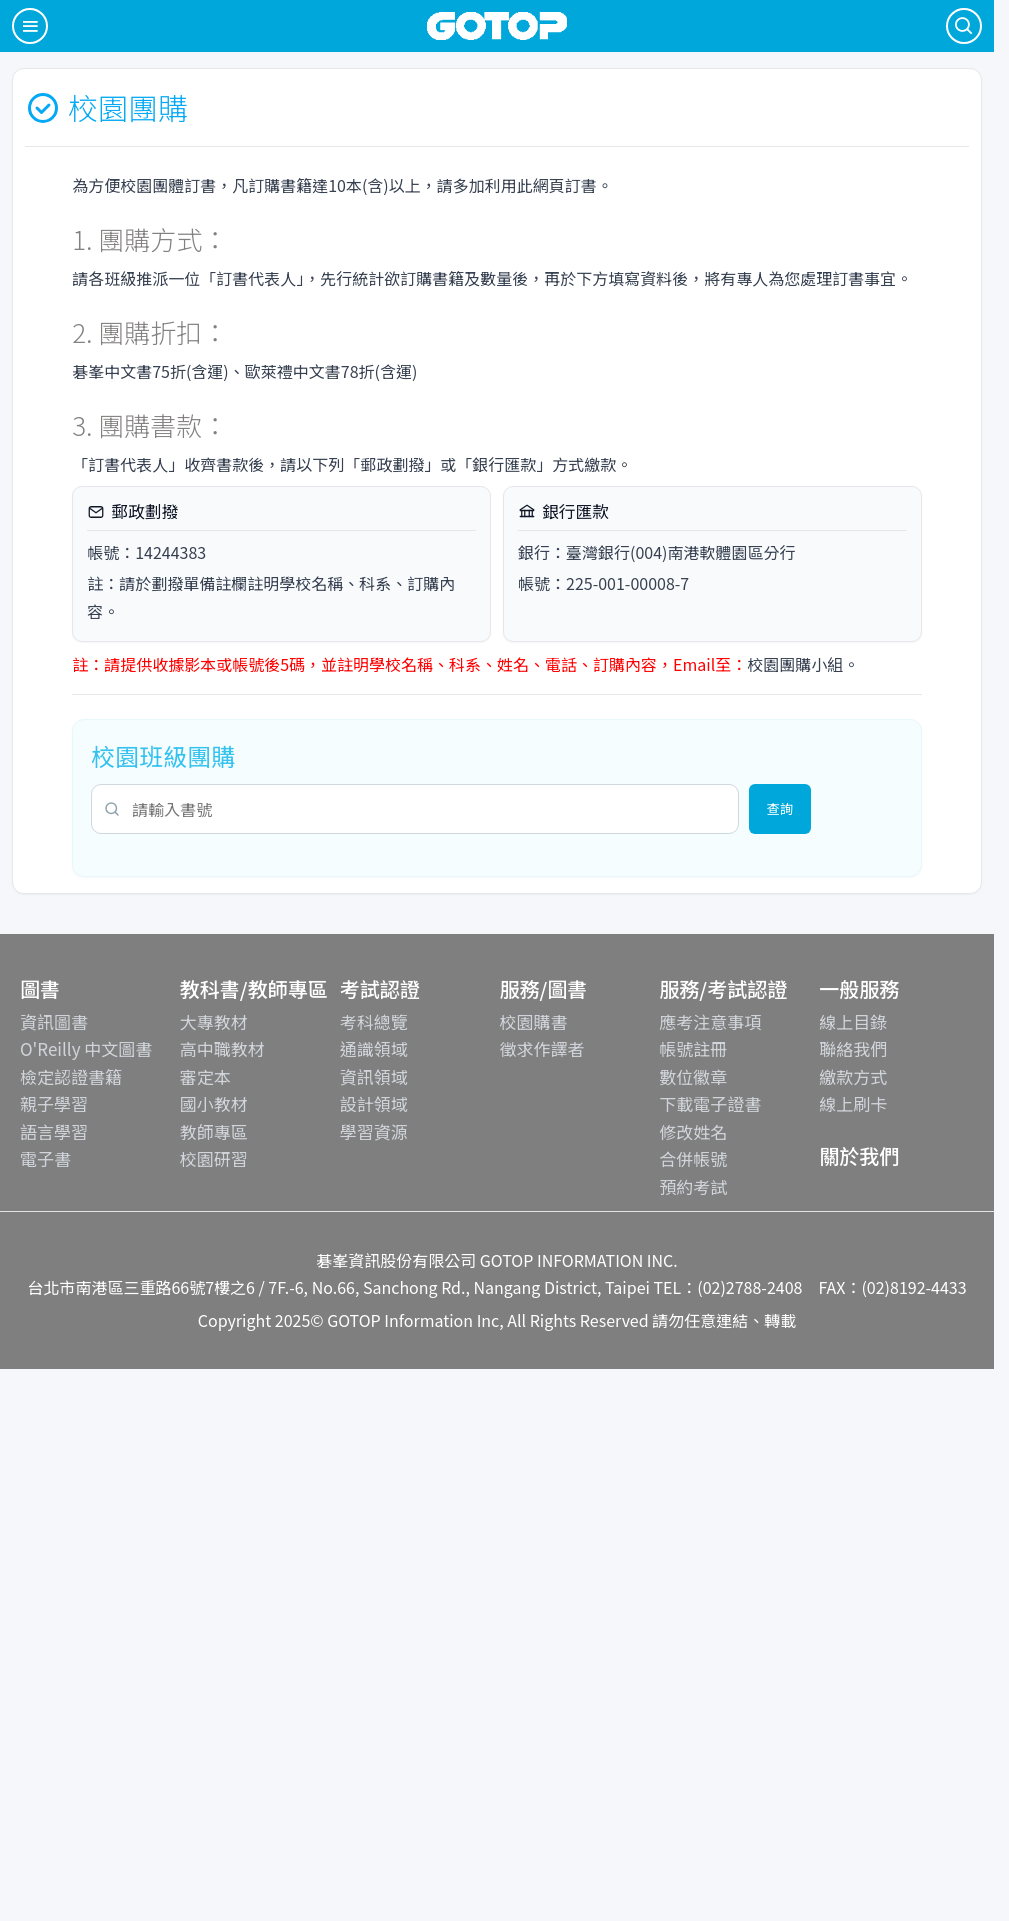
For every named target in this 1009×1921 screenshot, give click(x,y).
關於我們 (859, 1155)
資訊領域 (374, 1076)
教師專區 (214, 1131)
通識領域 (374, 1048)
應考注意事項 (710, 1021)
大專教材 (214, 1021)
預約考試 (693, 1186)
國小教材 (214, 1103)
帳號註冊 (693, 1048)
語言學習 (54, 1131)
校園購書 (533, 1021)
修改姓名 (693, 1131)
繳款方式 (853, 1076)
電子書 (45, 1158)
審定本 (205, 1076)
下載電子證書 (710, 1103)
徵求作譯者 (541, 1048)
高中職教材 (222, 1048)
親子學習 (54, 1103)
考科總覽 (374, 1021)
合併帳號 (693, 1158)
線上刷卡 (853, 1103)
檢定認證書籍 (71, 1076)
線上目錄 (853, 1021)
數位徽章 (693, 1076)
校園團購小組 (795, 664)
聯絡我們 (853, 1048)
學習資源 (374, 1131)
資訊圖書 (54, 1021)
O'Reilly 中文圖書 (86, 1048)
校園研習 (214, 1158)
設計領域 (374, 1103)
